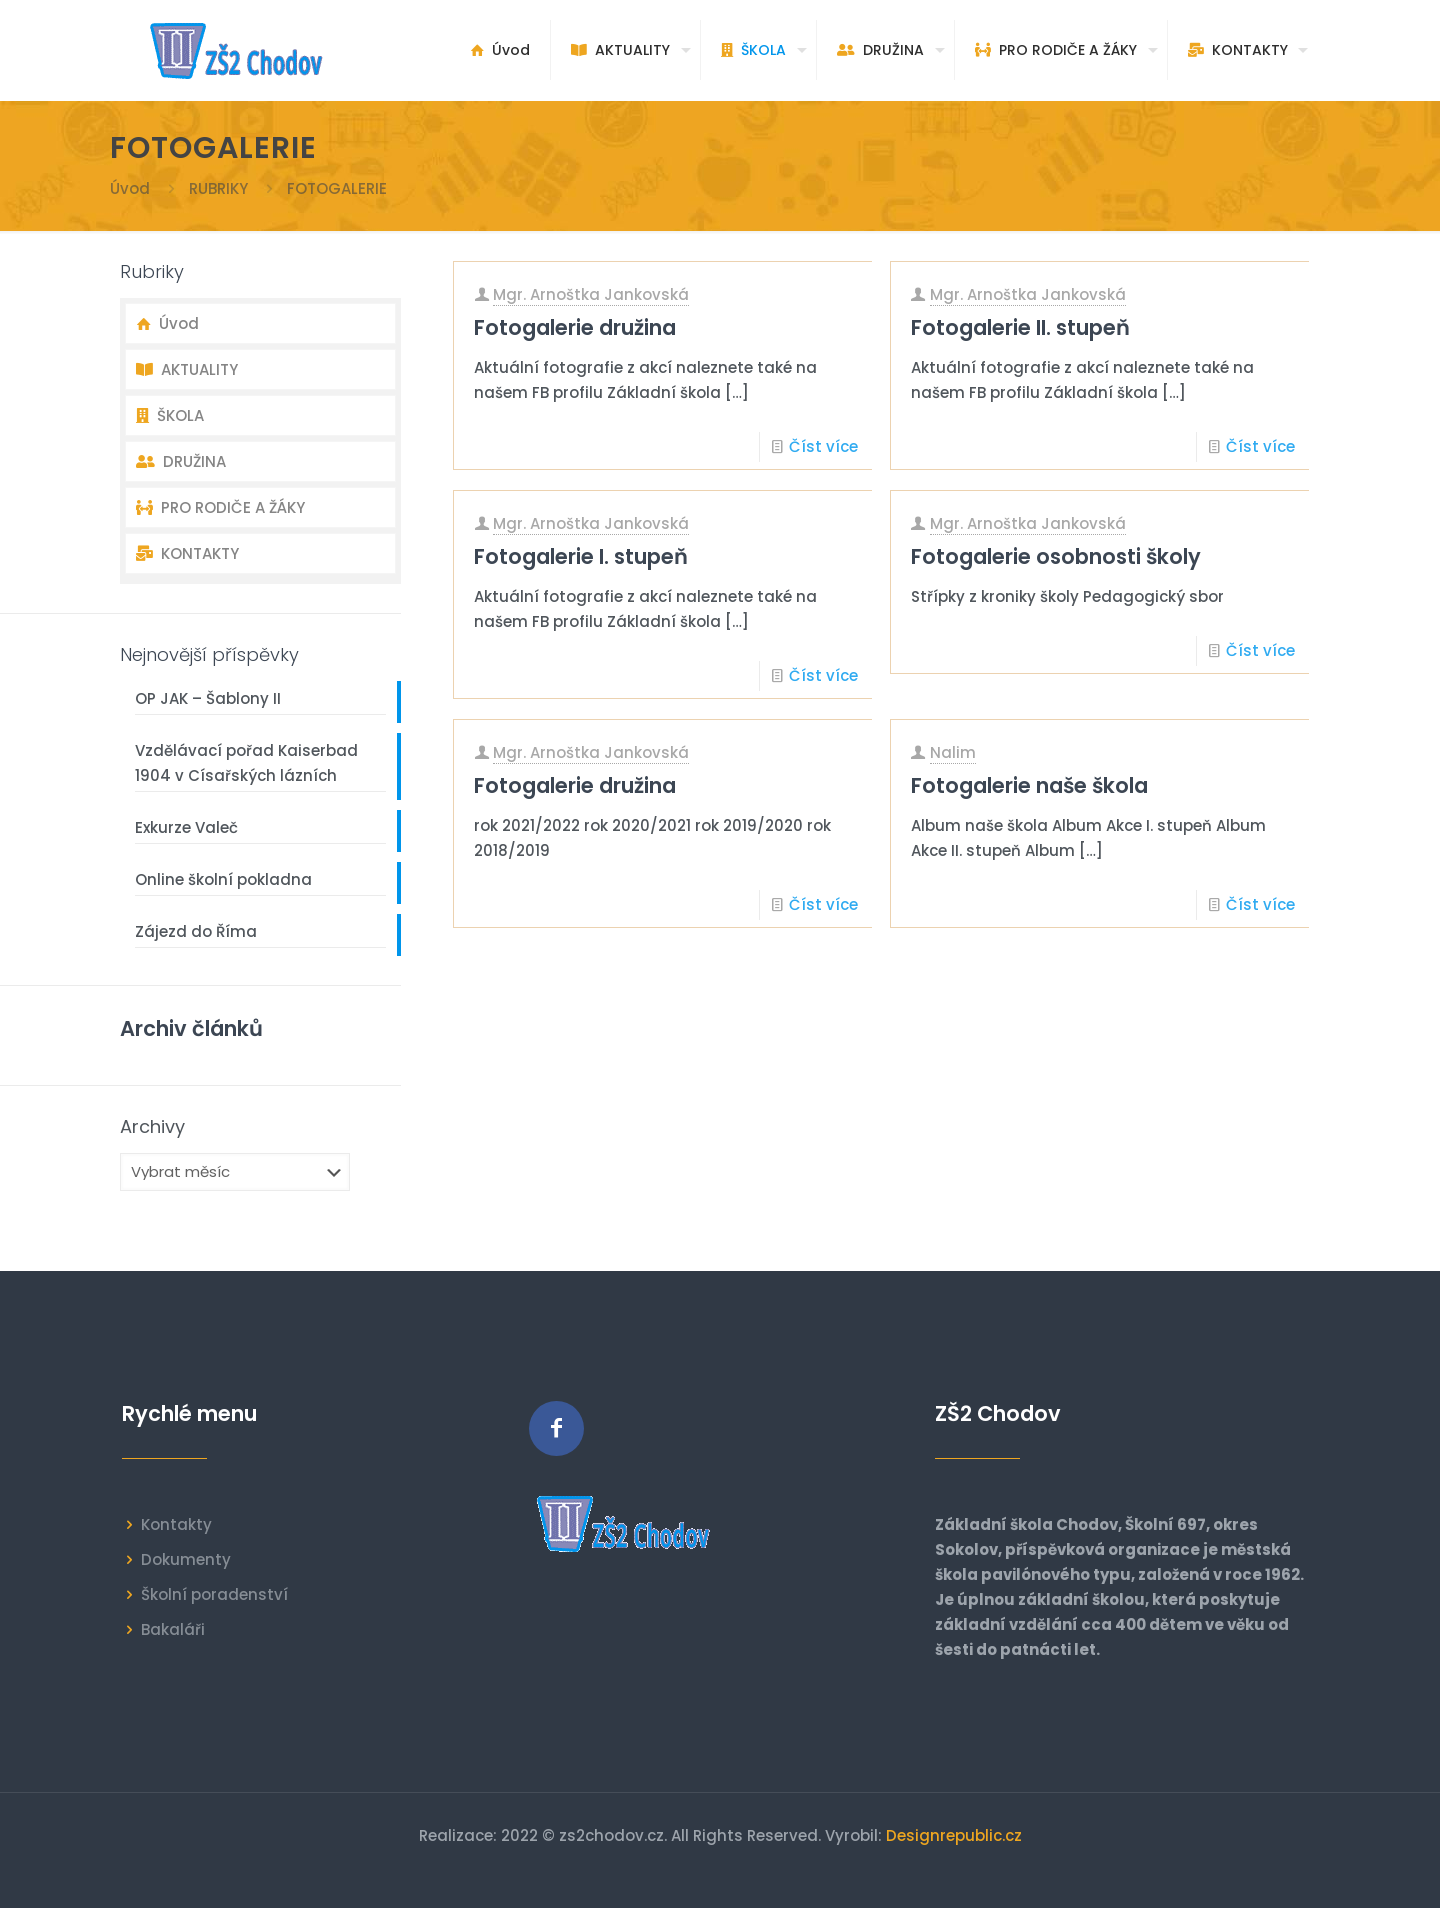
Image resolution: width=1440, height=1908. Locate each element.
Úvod (130, 188)
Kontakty (176, 1524)
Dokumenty (186, 1559)
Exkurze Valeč (186, 827)
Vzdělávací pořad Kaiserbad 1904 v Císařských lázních (246, 763)
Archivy (152, 1127)
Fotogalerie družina (575, 327)
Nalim (953, 752)
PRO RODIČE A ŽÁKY (220, 507)
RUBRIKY (218, 188)
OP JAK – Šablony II (208, 698)
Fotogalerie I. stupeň (581, 556)
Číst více (823, 446)
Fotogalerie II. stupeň (1020, 327)
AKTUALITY (187, 369)
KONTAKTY (187, 553)
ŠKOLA (170, 415)
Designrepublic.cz (954, 1835)
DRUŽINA (181, 461)
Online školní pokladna (223, 879)
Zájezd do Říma (196, 931)
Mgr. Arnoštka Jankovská (591, 294)
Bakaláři (173, 1629)
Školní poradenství (214, 1594)
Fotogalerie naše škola (1029, 785)
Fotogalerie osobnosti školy (1056, 556)
